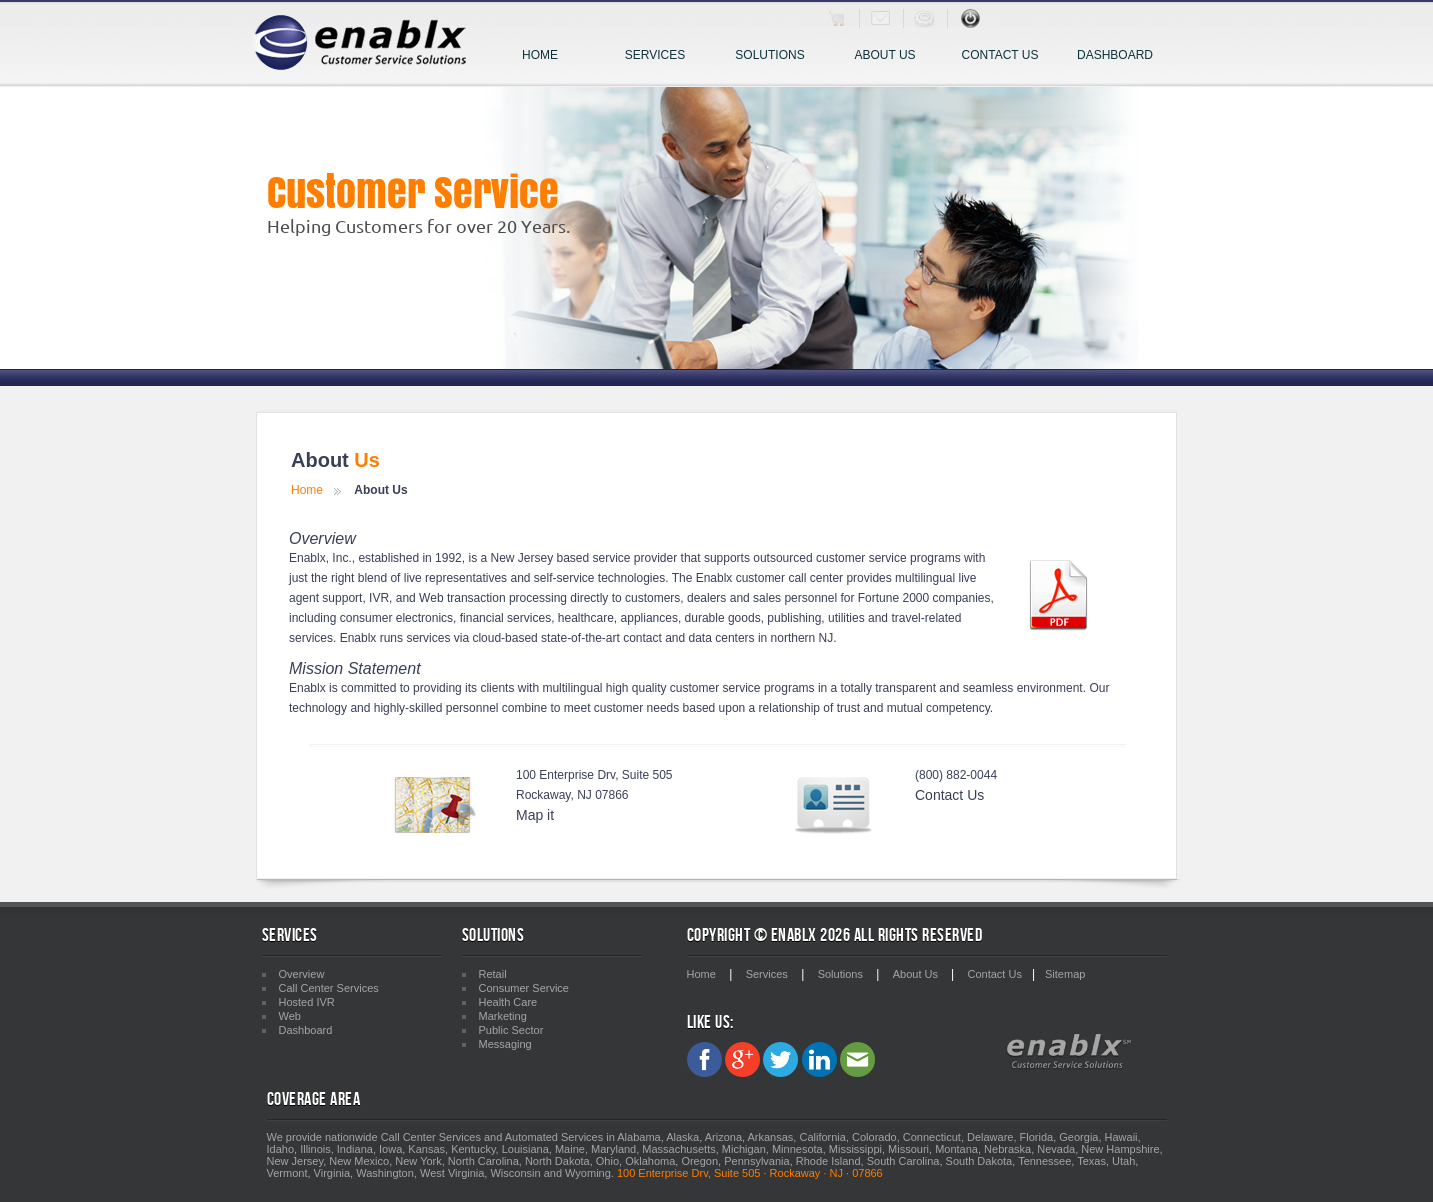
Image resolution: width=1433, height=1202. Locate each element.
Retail (493, 974)
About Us (884, 55)
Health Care (508, 1002)
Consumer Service (524, 988)
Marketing (503, 1016)
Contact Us (1000, 55)
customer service (715, 688)
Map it (535, 815)
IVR (379, 598)
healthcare (586, 618)
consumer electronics (396, 618)
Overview (302, 974)
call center (815, 578)
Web (431, 598)
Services (664, 56)
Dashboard (1115, 55)
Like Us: (710, 1022)
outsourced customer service (829, 558)
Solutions (776, 56)
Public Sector (511, 1030)
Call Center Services (329, 988)
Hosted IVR (307, 1002)
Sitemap (1065, 974)
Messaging (505, 1044)
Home (540, 55)
